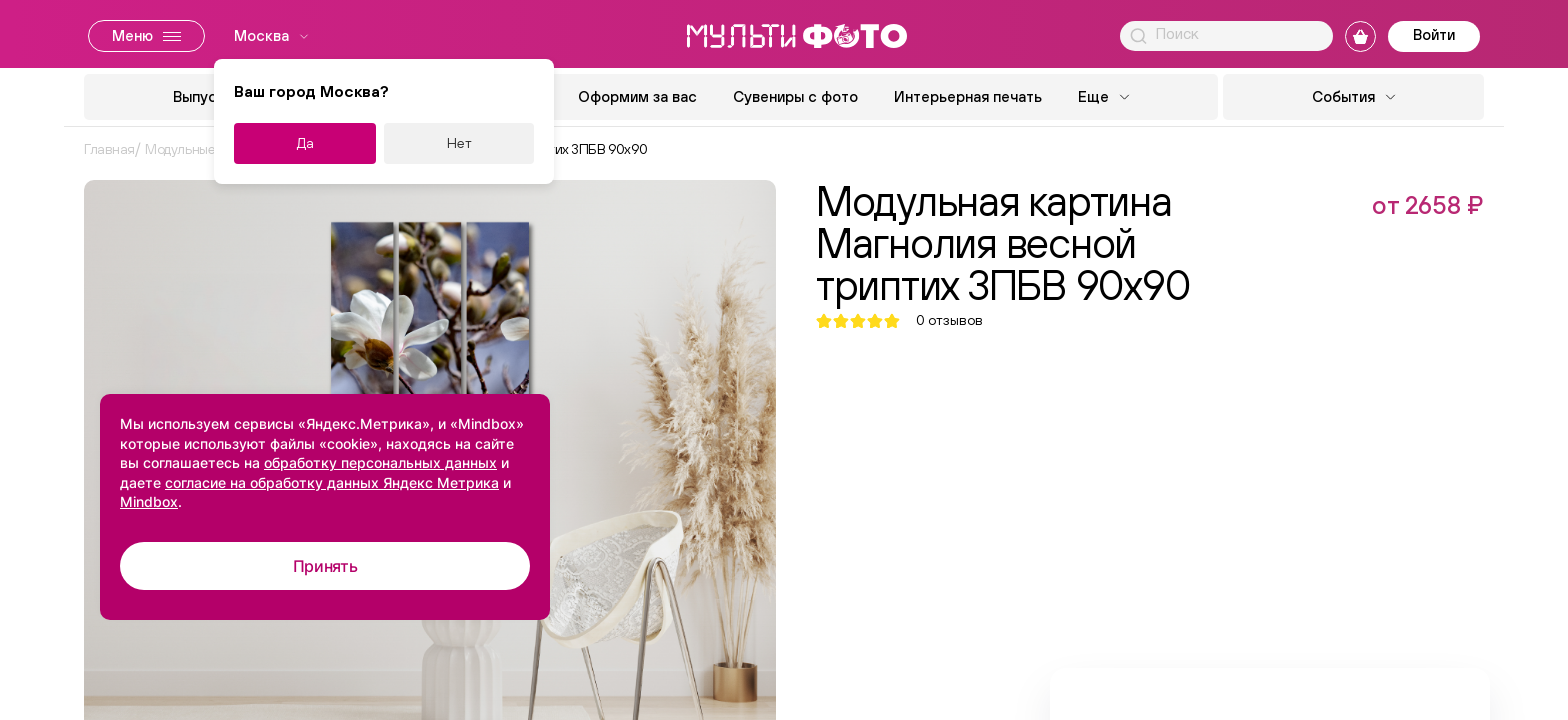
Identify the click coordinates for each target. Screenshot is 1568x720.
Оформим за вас (637, 96)
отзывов (949, 320)
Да (305, 143)
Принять (325, 566)
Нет (459, 143)
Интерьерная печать (968, 96)
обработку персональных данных (380, 462)
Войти (1434, 34)
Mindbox (149, 501)
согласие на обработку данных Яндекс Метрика (332, 482)
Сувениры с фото (795, 96)
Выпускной (211, 96)
